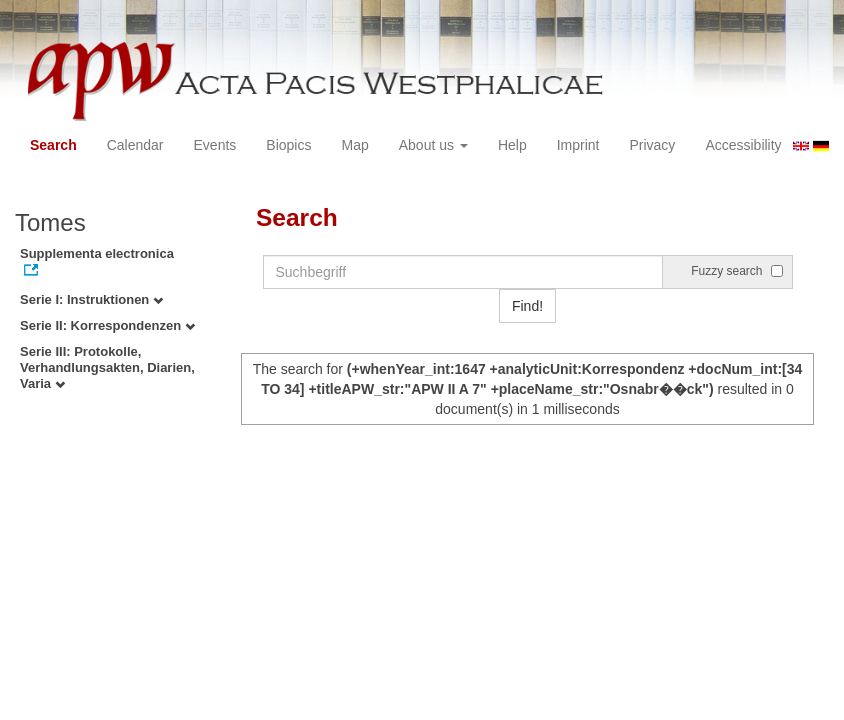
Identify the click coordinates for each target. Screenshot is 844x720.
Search (53, 145)
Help (512, 145)
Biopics (288, 145)
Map (354, 145)
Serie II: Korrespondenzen (107, 325)
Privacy (652, 145)
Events (215, 145)
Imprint (578, 145)
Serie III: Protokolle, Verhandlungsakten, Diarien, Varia (107, 367)
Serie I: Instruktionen (91, 299)
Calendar (135, 145)
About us (433, 145)
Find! (527, 306)
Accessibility (743, 145)
